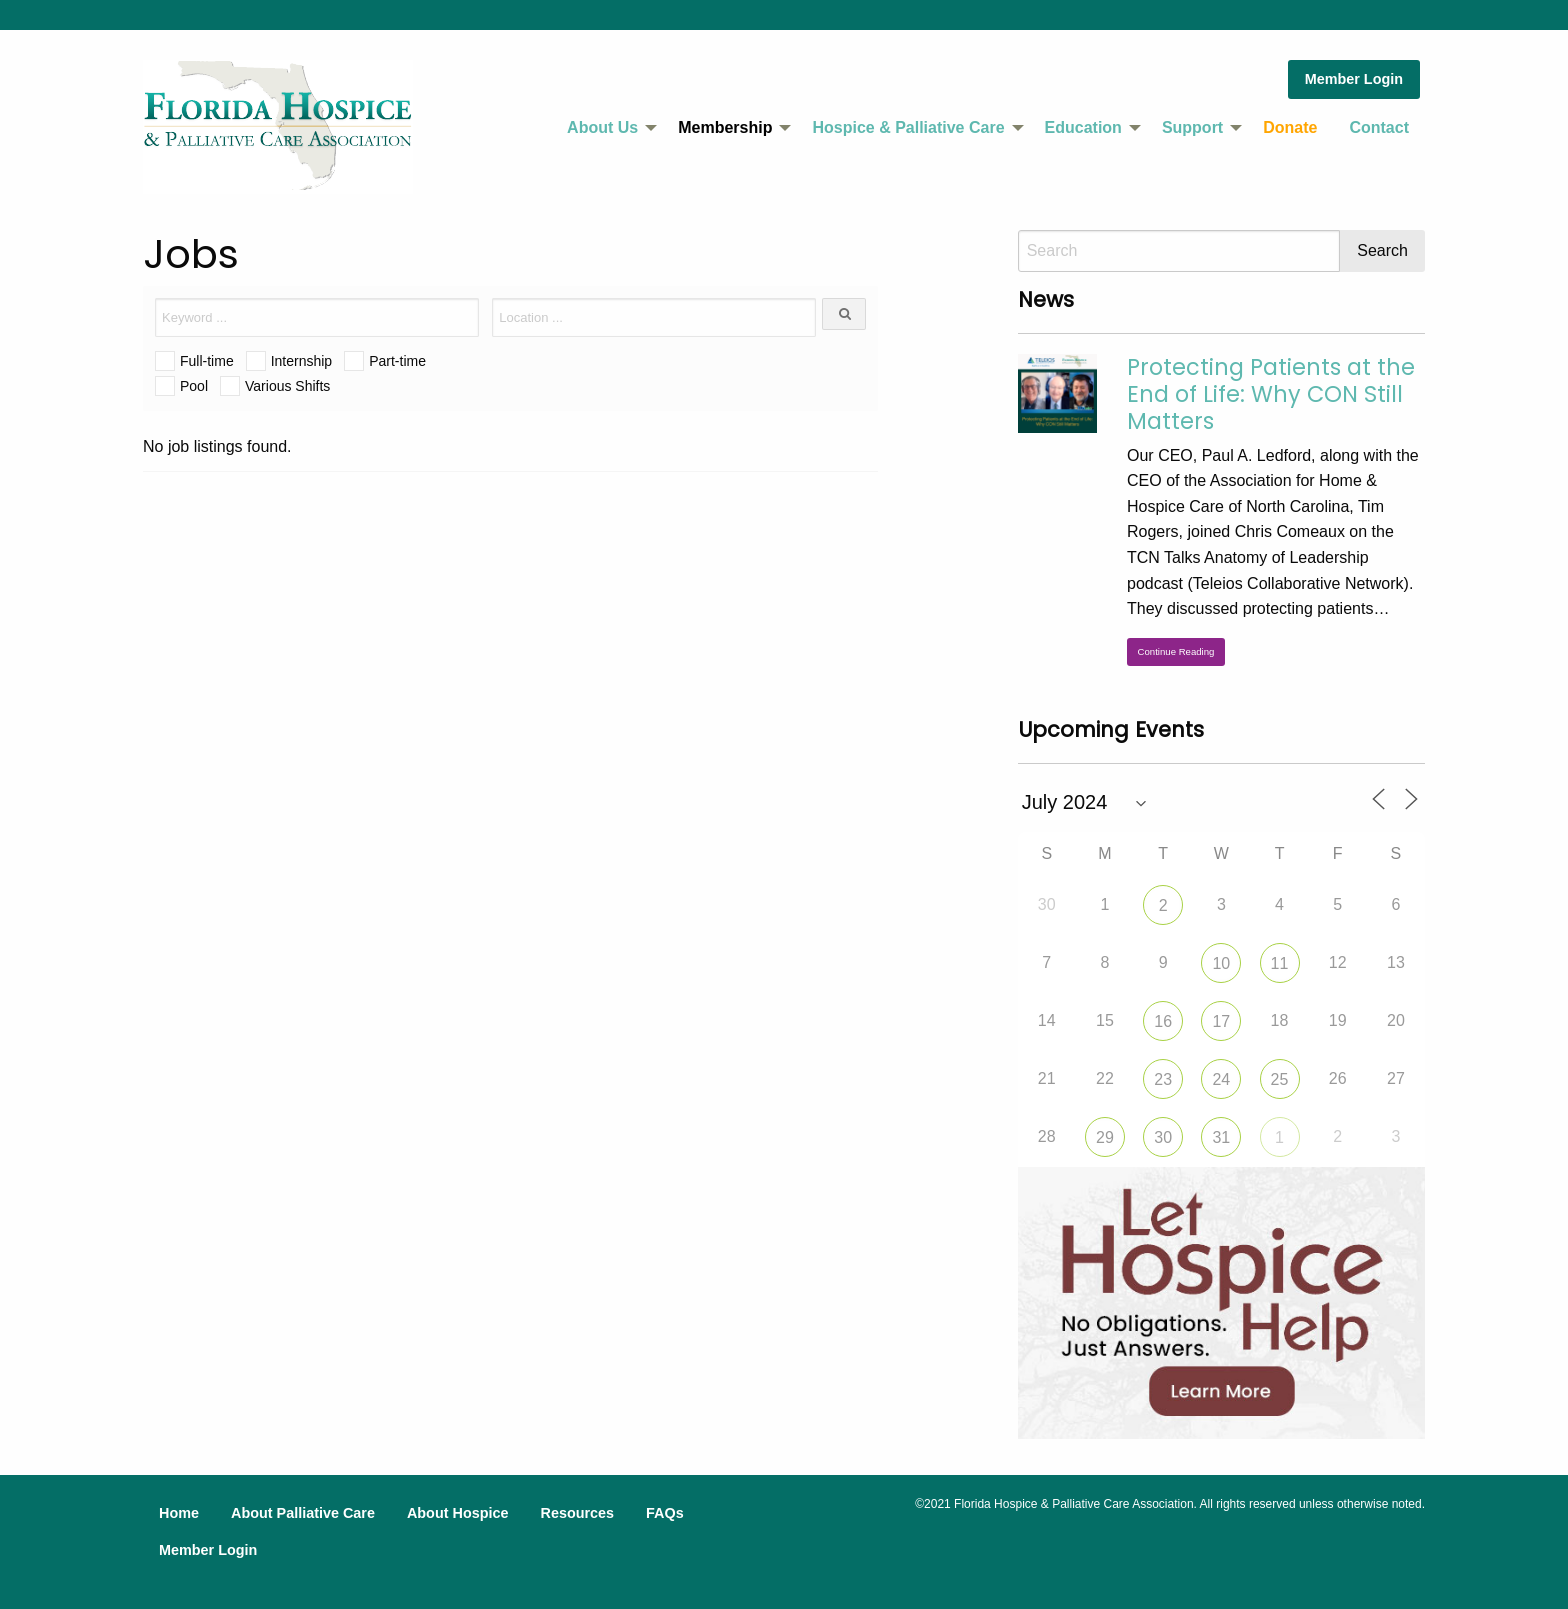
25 (1280, 1079)
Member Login (1354, 79)
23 (1163, 1079)
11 (1280, 963)
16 (1163, 1021)
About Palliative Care (303, 1513)
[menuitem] (606, 128)
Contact (1379, 127)
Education (1083, 127)
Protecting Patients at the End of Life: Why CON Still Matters (1271, 394)
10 (1221, 963)
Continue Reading (1176, 651)
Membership (725, 127)
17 (1221, 1021)
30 (1163, 1137)
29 (1105, 1137)
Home (179, 1513)
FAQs (665, 1513)
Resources (577, 1513)
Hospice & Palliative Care (908, 127)
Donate (1290, 127)
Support (1192, 127)
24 (1221, 1079)
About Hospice (458, 1513)
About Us (602, 127)
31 (1221, 1137)
